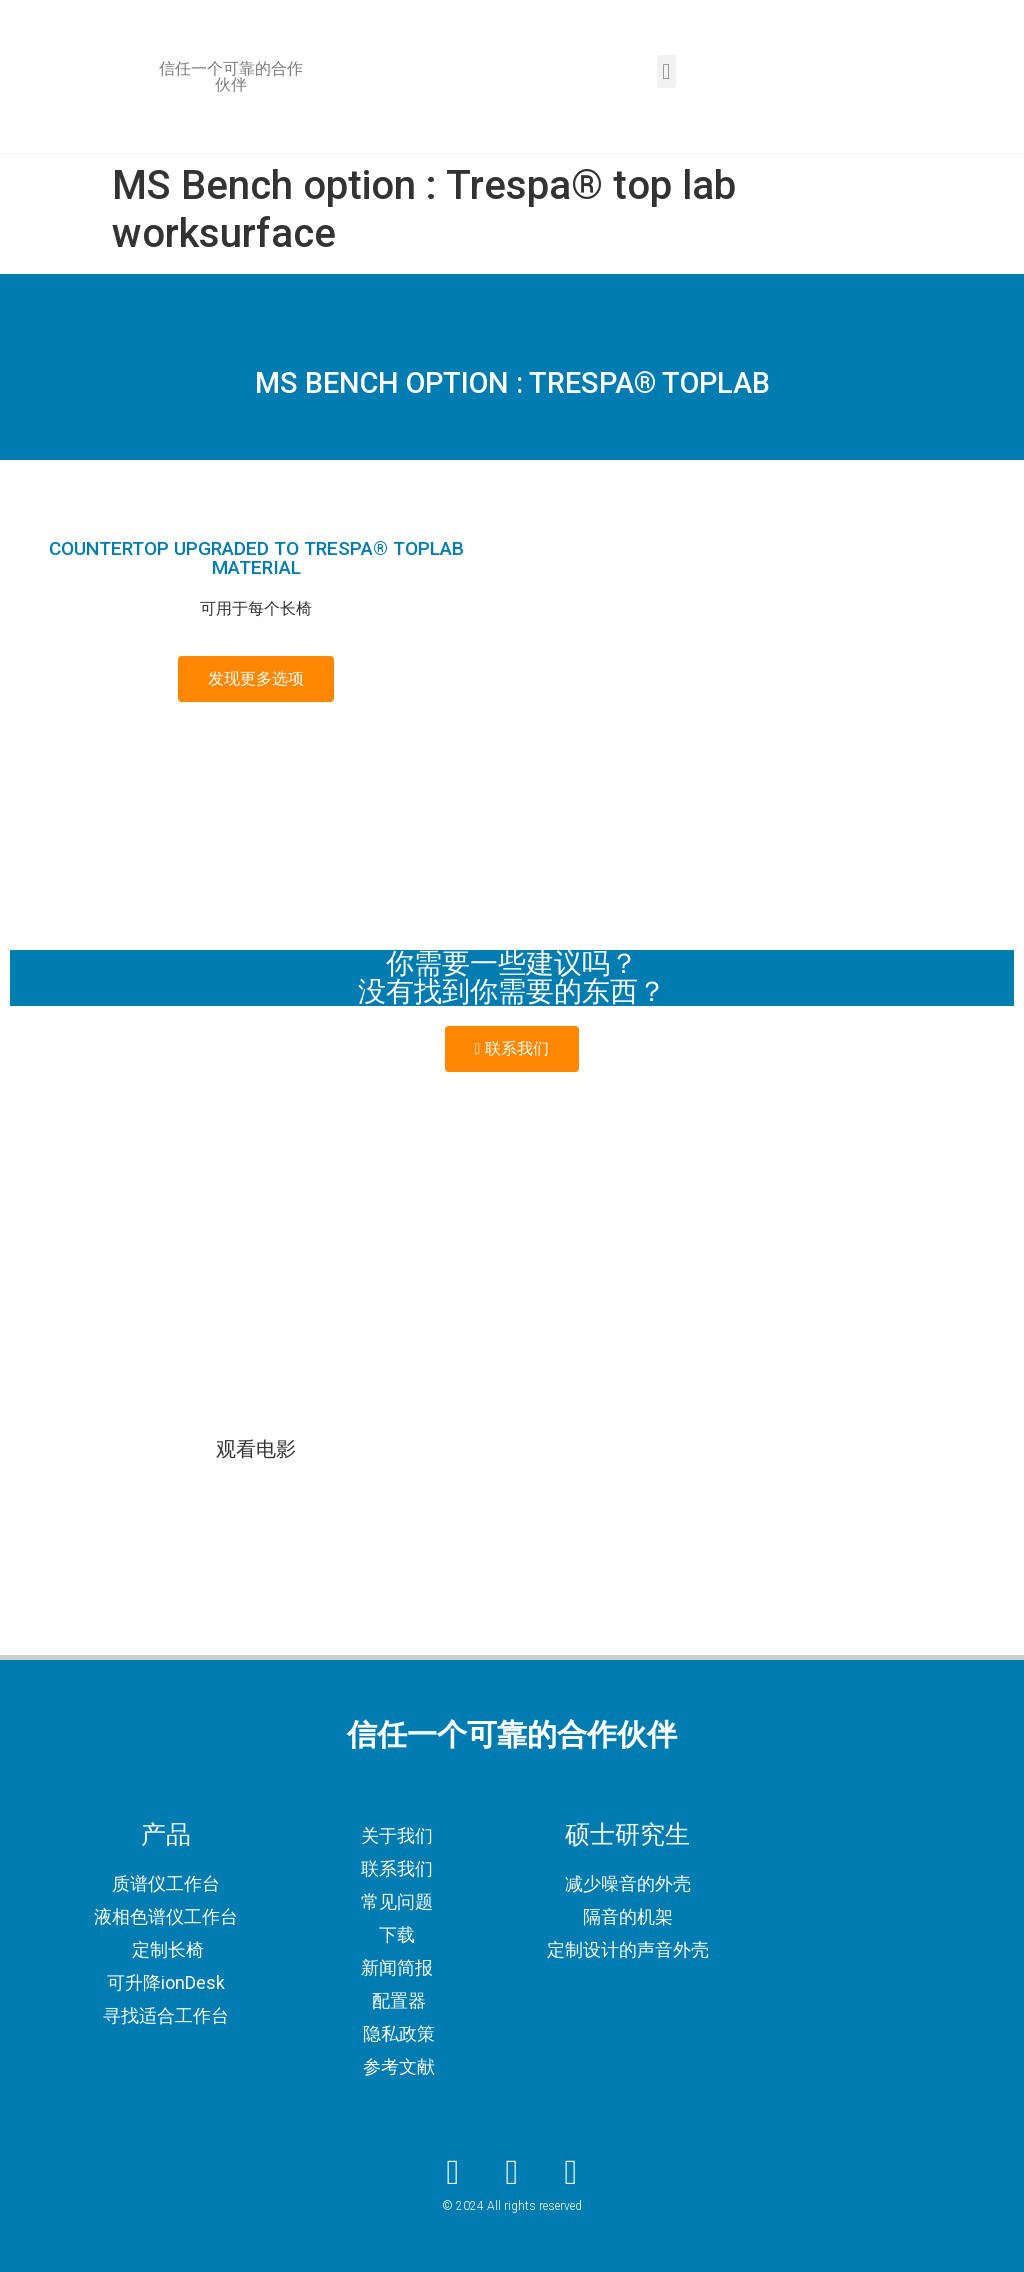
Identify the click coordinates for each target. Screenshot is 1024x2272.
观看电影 (256, 1449)
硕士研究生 (627, 1834)
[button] (666, 71)
